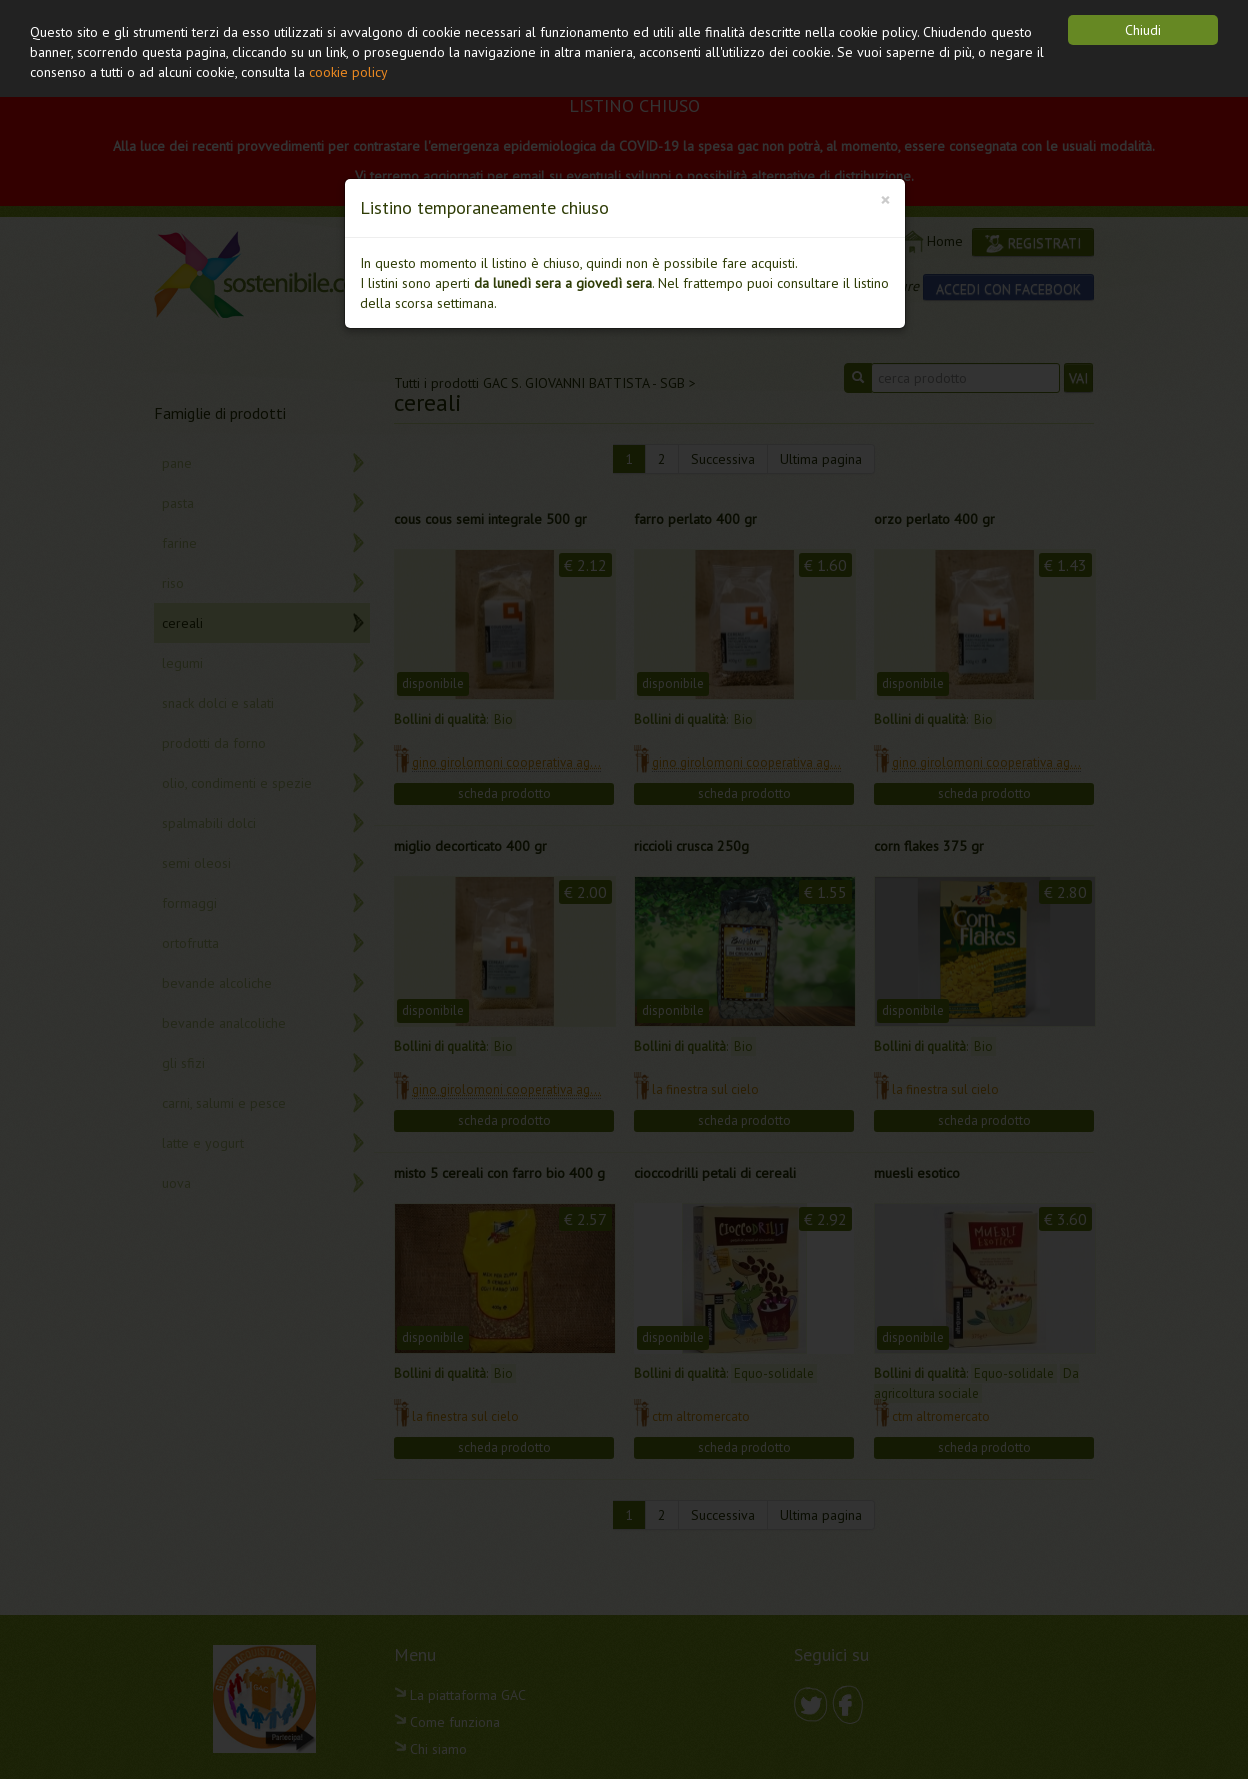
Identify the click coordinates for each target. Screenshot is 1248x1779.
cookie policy (348, 72)
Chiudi (1143, 30)
